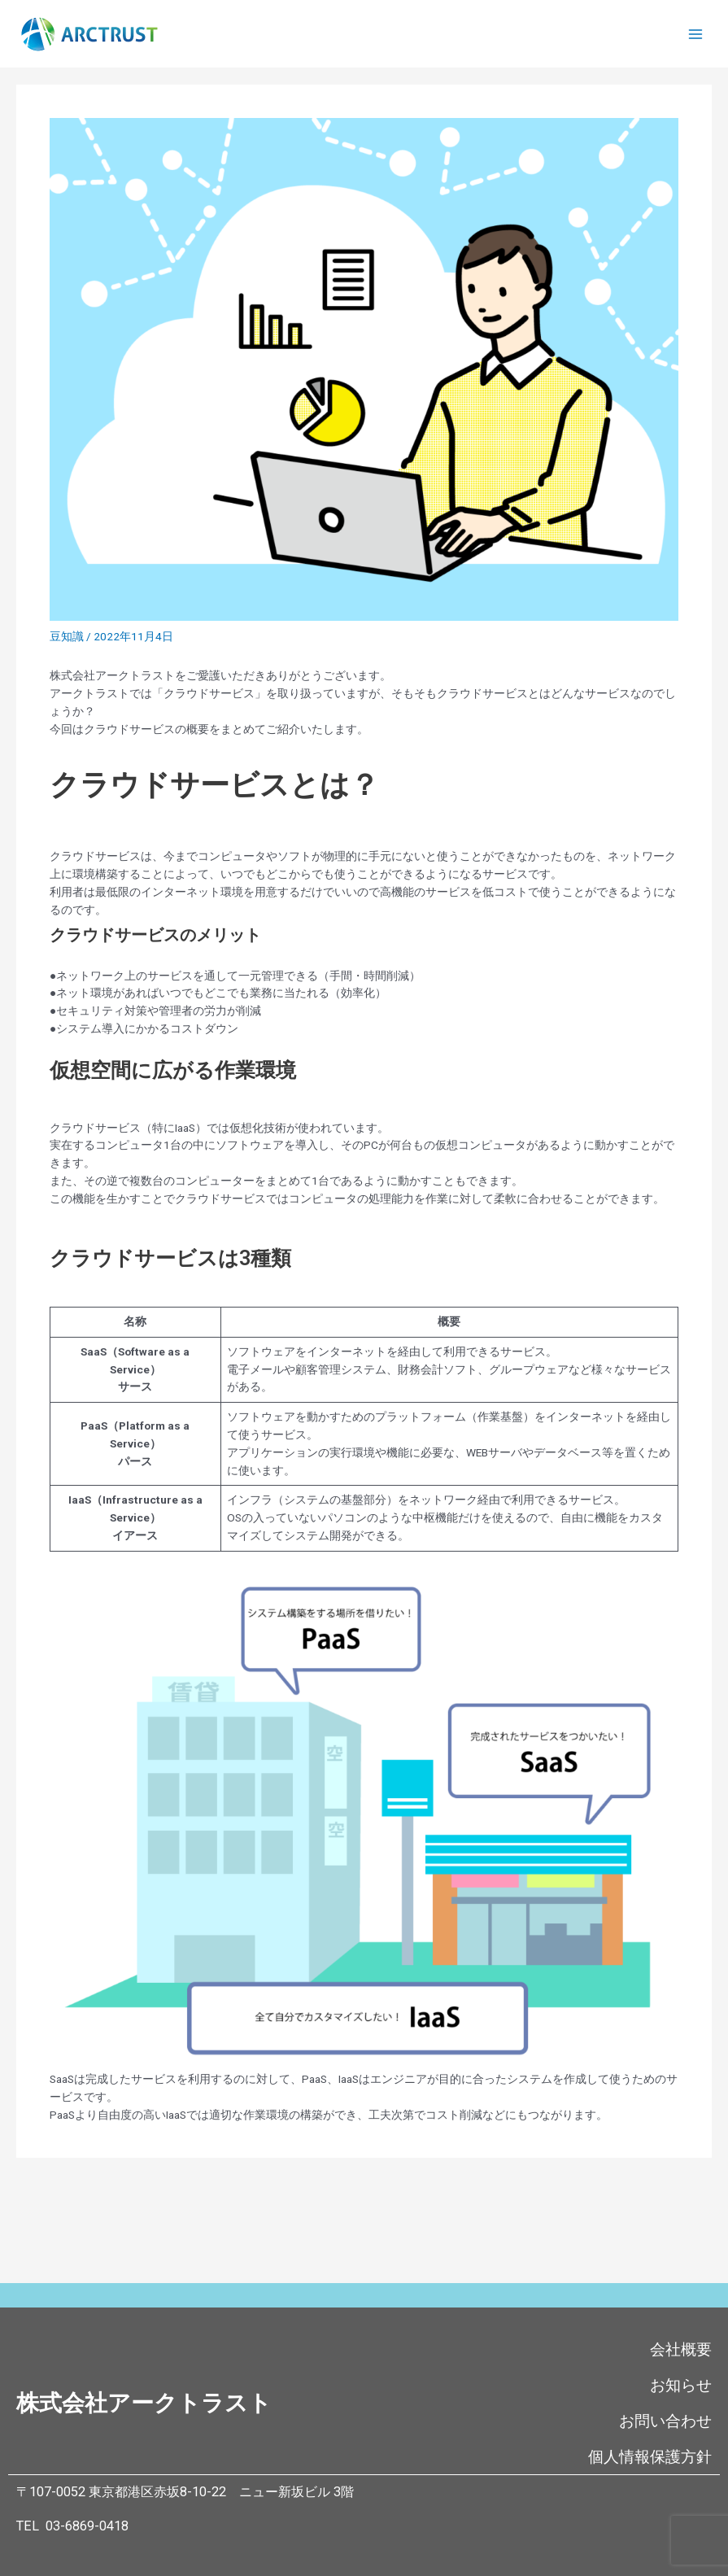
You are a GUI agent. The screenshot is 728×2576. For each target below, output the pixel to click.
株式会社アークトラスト (144, 2403)
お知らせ (681, 2385)
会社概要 (681, 2349)
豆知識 (67, 636)
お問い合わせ (665, 2421)
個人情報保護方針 (650, 2456)
